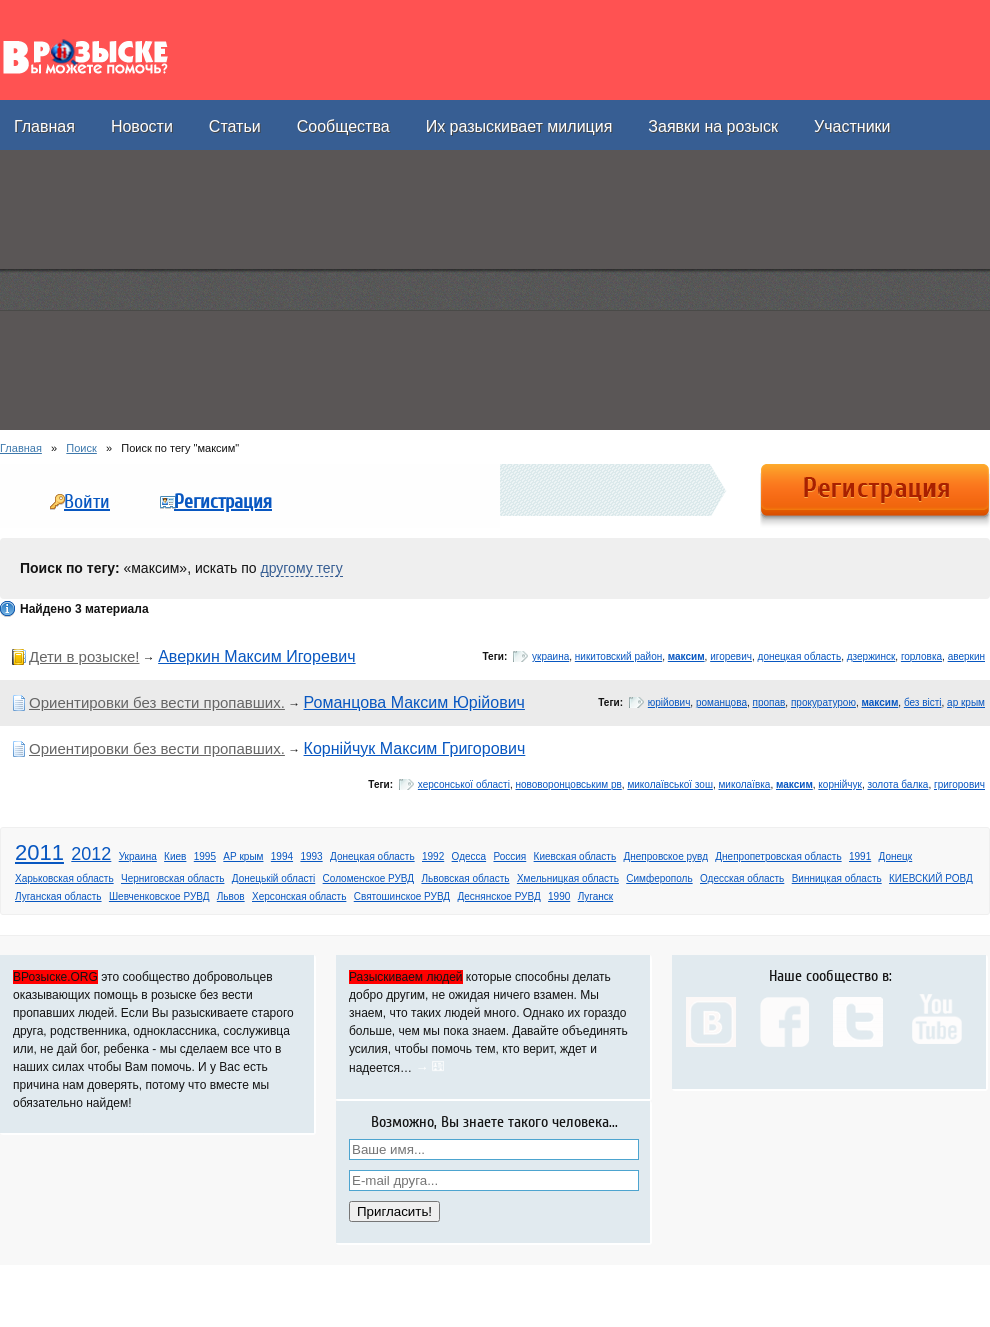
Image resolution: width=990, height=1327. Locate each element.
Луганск (596, 896)
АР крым (243, 856)
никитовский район (618, 656)
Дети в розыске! (84, 656)
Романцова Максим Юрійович (414, 702)
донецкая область (800, 656)
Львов (231, 896)
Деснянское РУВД (498, 896)
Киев (175, 856)
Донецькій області (273, 878)
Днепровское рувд (666, 856)
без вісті (923, 702)
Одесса (469, 856)
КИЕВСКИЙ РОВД (931, 878)
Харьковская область (64, 878)
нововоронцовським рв (568, 784)
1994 (282, 856)
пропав (769, 702)
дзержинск (871, 656)
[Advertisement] (234, 290)
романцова (721, 702)
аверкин (966, 656)
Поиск (81, 448)
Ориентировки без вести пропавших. (157, 702)
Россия (509, 856)
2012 (91, 854)
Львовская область (465, 878)
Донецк (896, 856)
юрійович (669, 702)
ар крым (966, 702)
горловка (921, 656)
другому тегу (302, 568)
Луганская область (58, 896)
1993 (311, 856)
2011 (39, 852)
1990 (559, 896)
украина (550, 656)
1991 (860, 856)
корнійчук (840, 784)
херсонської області (464, 784)
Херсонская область (299, 896)
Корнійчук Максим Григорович (415, 748)
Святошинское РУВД (402, 896)
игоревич (731, 656)
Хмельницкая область (568, 878)
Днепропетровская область (778, 856)
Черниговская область (172, 878)
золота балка (897, 784)
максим (686, 656)
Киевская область (575, 856)
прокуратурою (823, 702)
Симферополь (659, 878)
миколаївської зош (670, 784)
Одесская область (742, 878)
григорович (959, 784)
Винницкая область (837, 878)
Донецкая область (372, 856)
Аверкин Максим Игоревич (256, 656)
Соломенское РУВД (368, 878)
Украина (138, 856)
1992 (433, 856)
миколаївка (744, 784)
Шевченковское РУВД (159, 896)
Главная (21, 448)
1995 (205, 856)
